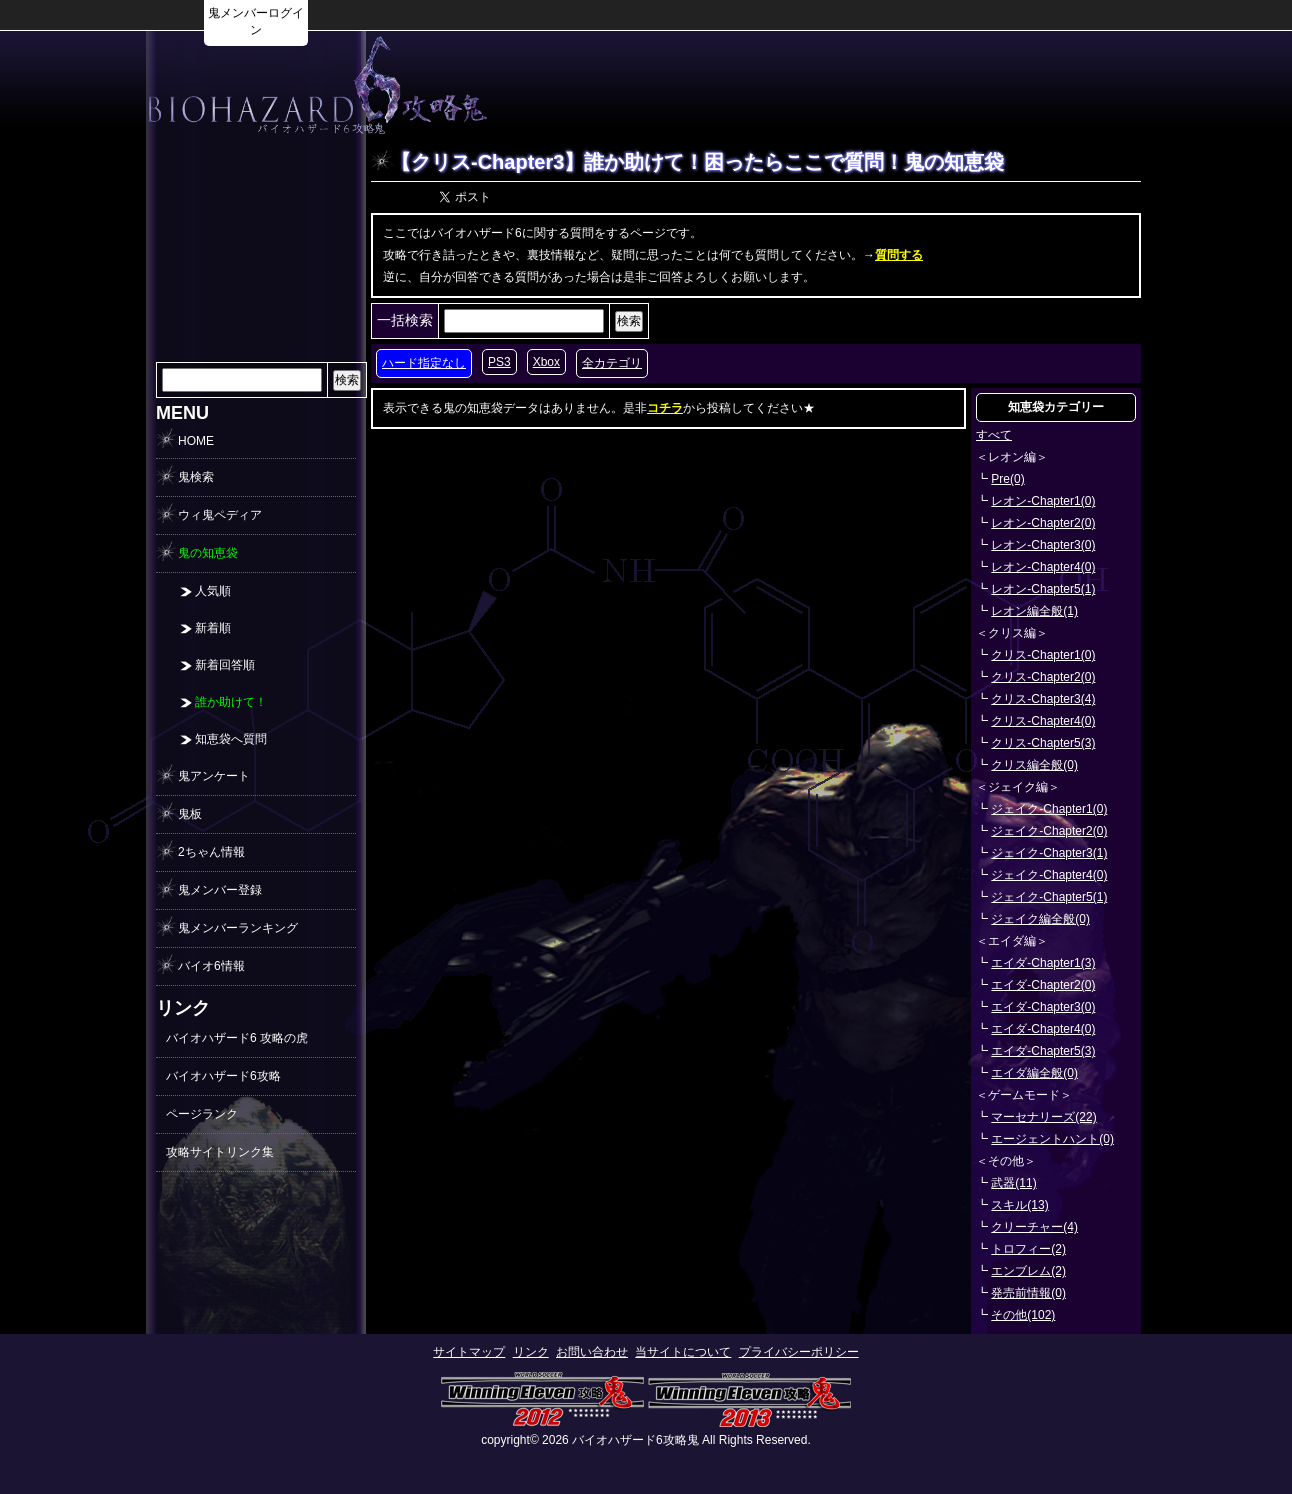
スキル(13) (1019, 1205)
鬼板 (190, 814)
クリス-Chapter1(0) (1043, 655)
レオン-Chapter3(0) (1043, 545)
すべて (994, 435)
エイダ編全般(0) (1034, 1073)
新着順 (213, 628)
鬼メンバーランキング (238, 928)
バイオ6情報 (211, 966)
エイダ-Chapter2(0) (1043, 985)
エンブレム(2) (1028, 1271)
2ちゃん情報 (211, 852)
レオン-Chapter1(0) (1043, 501)
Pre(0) (1007, 479)
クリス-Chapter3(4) (1043, 699)
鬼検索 (196, 477)
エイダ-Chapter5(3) (1043, 1051)
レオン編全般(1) (1034, 611)
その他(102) (1023, 1315)
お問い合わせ (592, 1352)
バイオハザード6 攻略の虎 (237, 1038)
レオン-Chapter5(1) (1043, 589)
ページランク (202, 1114)
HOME (196, 441)
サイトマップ (469, 1352)
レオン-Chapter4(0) (1043, 567)
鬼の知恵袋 (208, 553)
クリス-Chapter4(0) (1043, 721)
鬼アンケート (214, 776)
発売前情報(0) (1028, 1293)
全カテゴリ (612, 363)
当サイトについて (683, 1352)
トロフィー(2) (1028, 1249)
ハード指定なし (424, 363)
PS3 (499, 362)
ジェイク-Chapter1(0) (1049, 809)
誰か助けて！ (231, 702)
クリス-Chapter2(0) (1043, 677)
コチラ (665, 408)
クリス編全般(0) (1034, 765)
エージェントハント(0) (1052, 1139)
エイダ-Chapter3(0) (1043, 1007)
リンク (531, 1352)
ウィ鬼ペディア (220, 515)
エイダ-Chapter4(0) (1043, 1029)
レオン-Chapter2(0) (1043, 523)
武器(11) (1013, 1183)
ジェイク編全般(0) (1040, 919)
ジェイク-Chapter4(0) (1049, 875)
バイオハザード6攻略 (223, 1076)
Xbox (546, 362)
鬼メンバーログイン (256, 21)
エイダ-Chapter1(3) (1043, 963)
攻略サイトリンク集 (220, 1152)
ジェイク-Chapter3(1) (1049, 853)
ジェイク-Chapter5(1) (1049, 897)
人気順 (213, 591)
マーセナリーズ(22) (1043, 1117)
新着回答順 (225, 665)
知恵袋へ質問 (231, 739)
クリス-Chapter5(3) (1043, 743)
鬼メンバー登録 (220, 890)
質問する (899, 255)
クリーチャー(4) (1034, 1227)
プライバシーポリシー (799, 1352)
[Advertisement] (882, 86)
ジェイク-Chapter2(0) (1049, 831)
